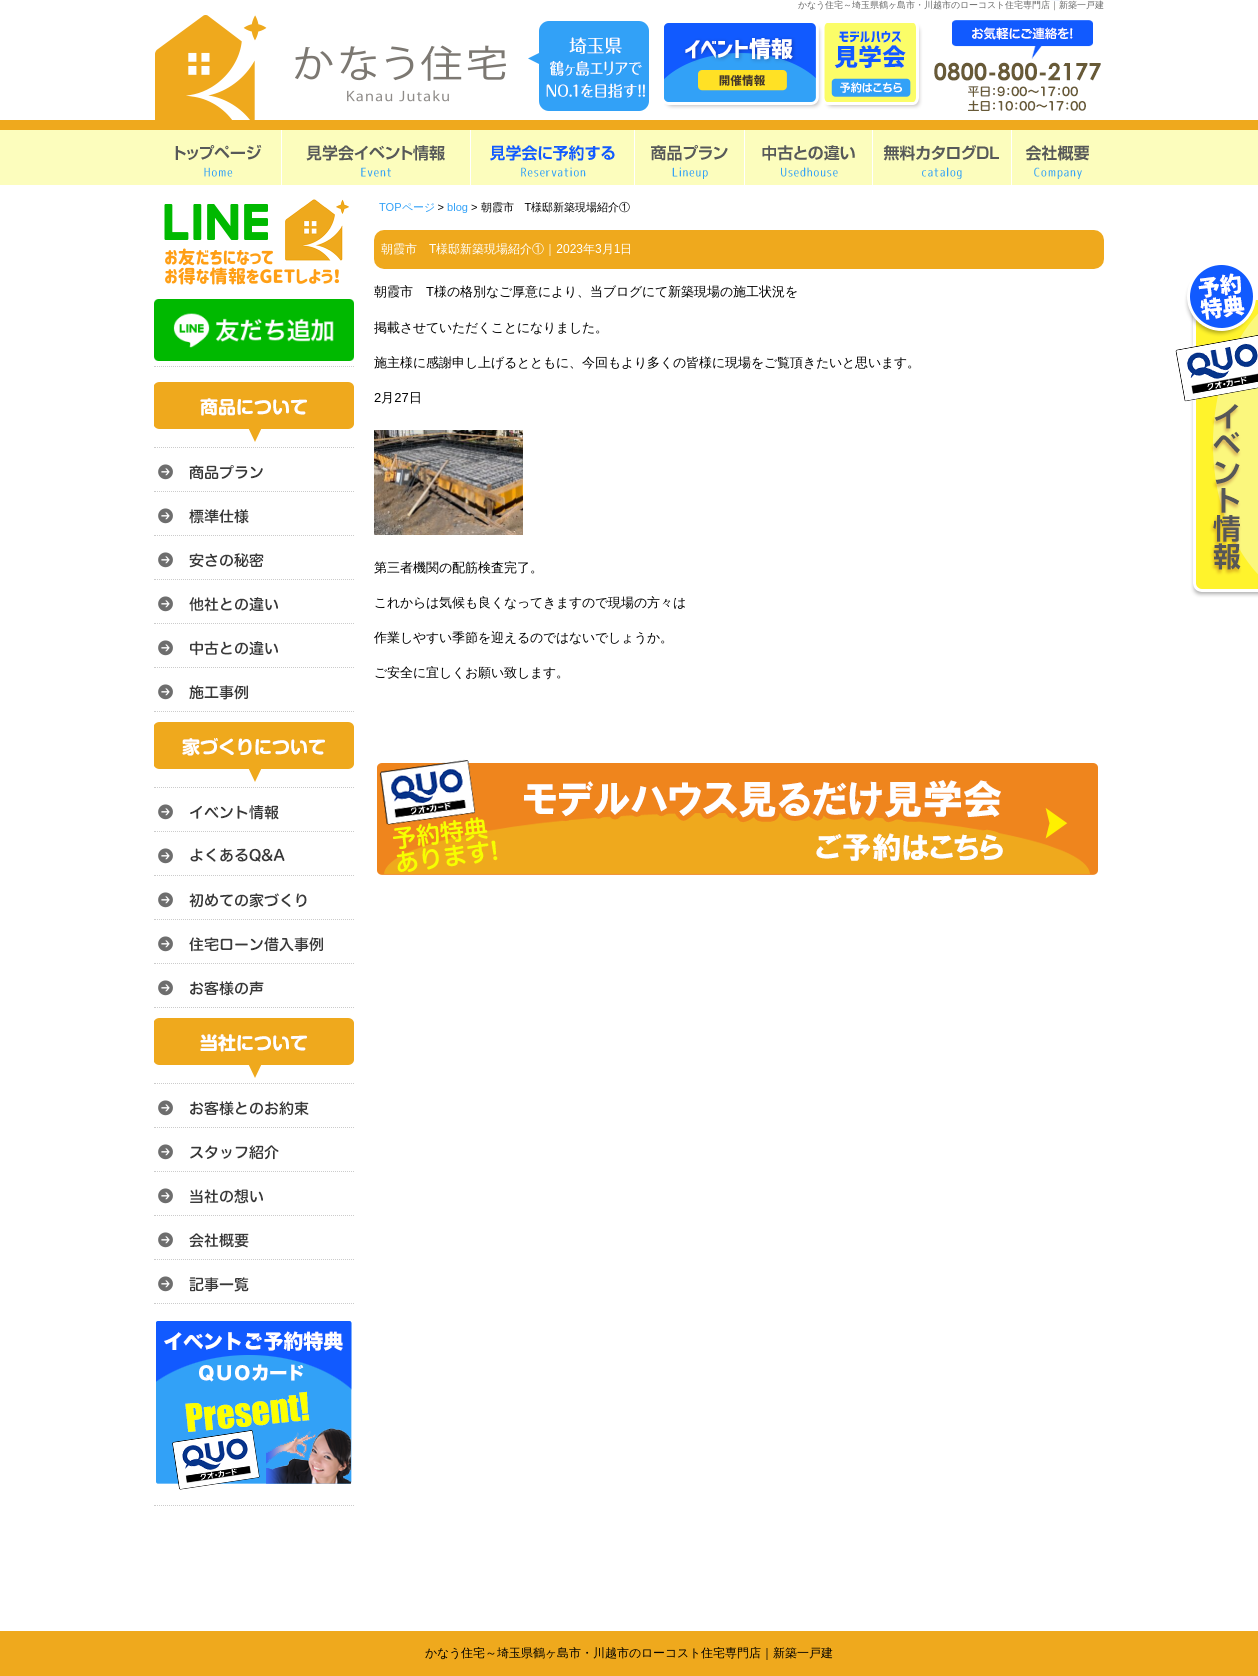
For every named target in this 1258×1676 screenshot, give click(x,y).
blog (457, 207)
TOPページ (407, 207)
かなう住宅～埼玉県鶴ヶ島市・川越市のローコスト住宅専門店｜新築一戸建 (629, 1653)
